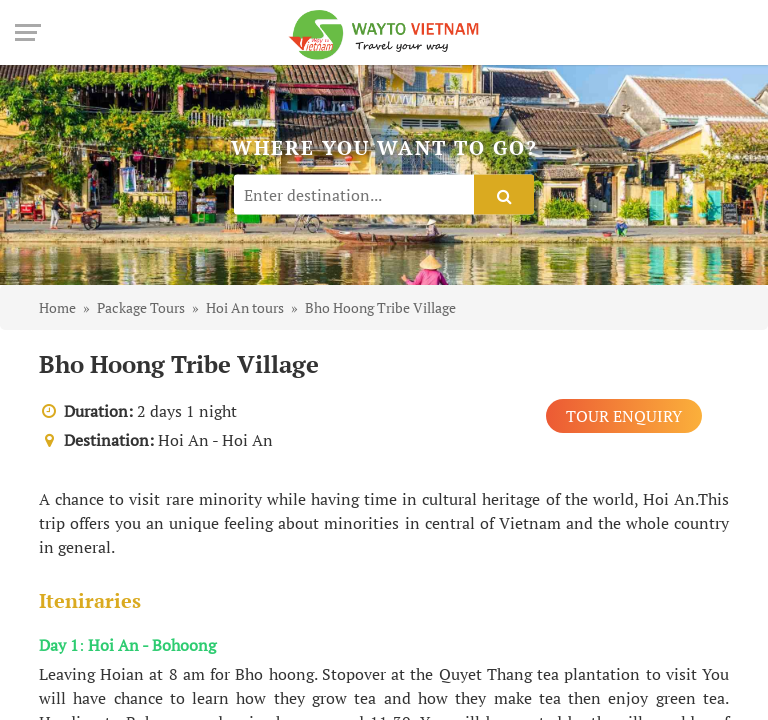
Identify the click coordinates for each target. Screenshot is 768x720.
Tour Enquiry (624, 416)
